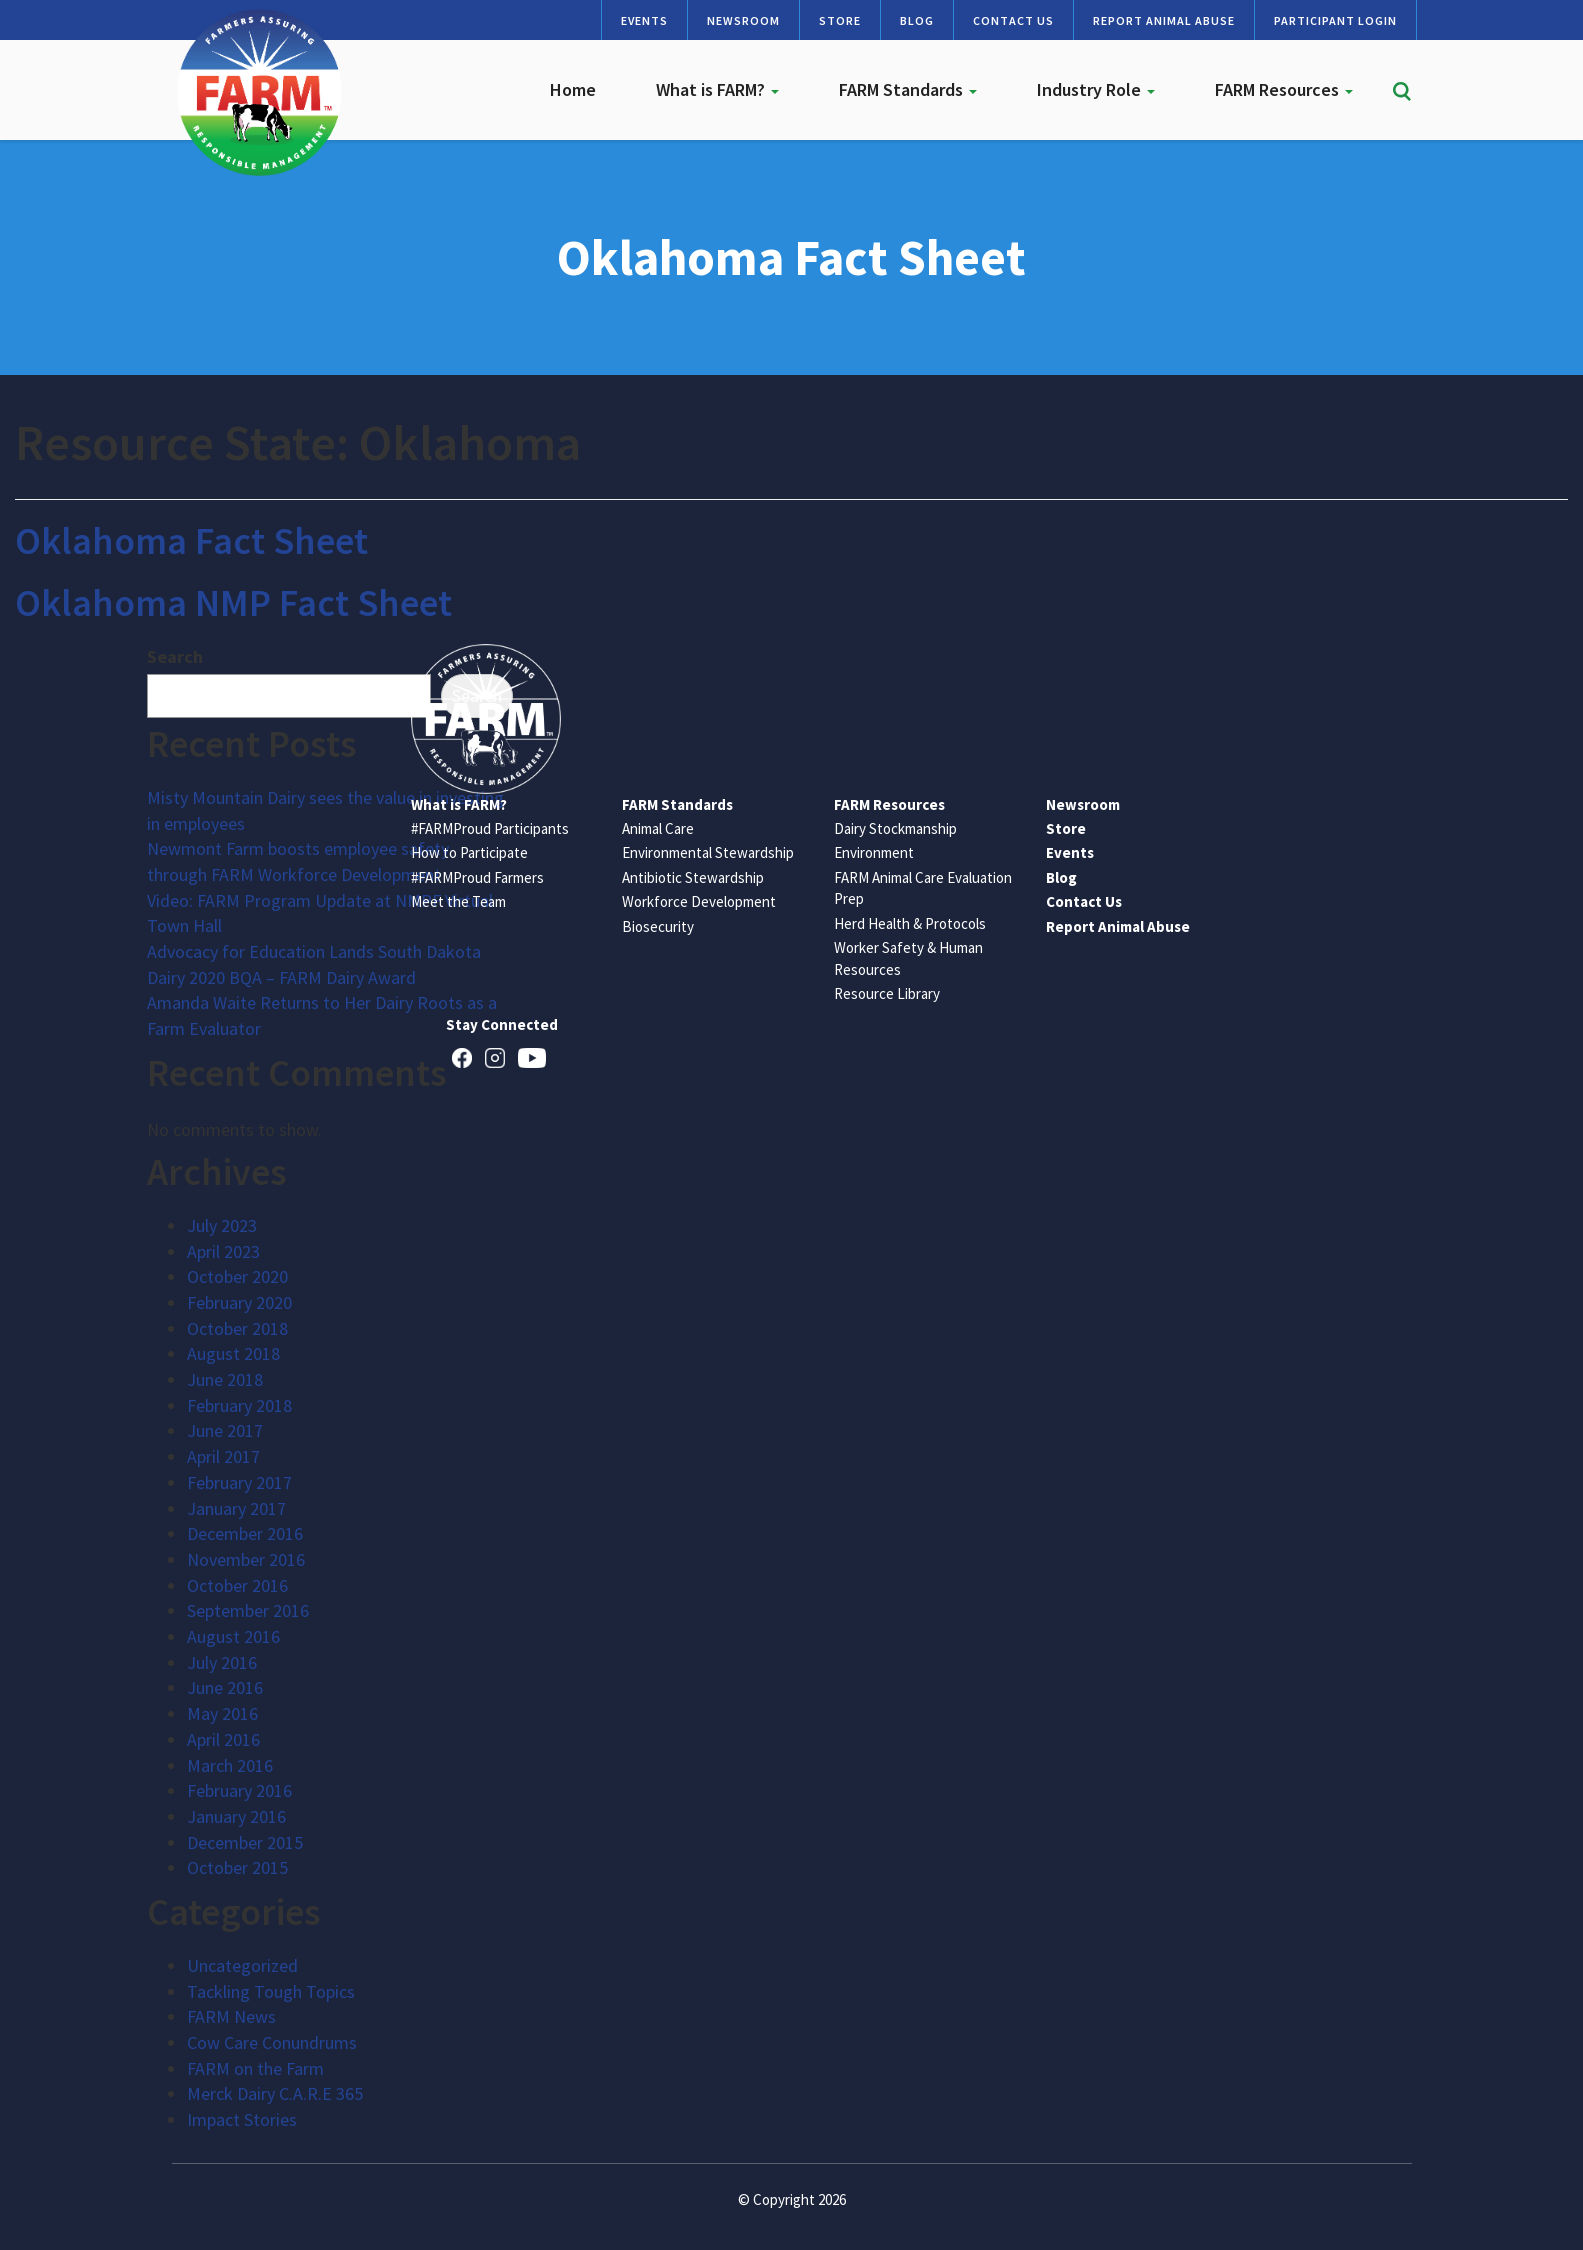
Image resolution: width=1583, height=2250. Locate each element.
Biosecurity (658, 926)
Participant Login (1335, 20)
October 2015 (237, 1867)
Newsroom (743, 20)
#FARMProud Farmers (477, 877)
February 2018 (239, 1405)
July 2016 (222, 1662)
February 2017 (239, 1482)
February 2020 (239, 1302)
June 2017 (225, 1430)
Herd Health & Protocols (910, 923)
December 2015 (245, 1842)
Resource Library (887, 993)
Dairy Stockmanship (895, 828)
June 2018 (225, 1379)
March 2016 (230, 1765)
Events (644, 20)
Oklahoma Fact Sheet (191, 540)
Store (840, 20)
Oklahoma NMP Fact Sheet (233, 602)
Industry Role (1096, 89)
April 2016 (223, 1739)
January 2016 (236, 1816)
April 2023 (223, 1251)
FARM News (231, 2016)
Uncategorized (242, 1965)
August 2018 (233, 1353)
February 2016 (239, 1790)
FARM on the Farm (255, 2068)
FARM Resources (1284, 89)
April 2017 (223, 1456)
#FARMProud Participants (490, 828)
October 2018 (237, 1328)
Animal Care (658, 828)
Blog (917, 20)
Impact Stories (242, 2119)
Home (573, 89)
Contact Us (1013, 20)
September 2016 (248, 1610)
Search (175, 656)
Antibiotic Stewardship (693, 877)
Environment (874, 852)
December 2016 (245, 1533)
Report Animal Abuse (1164, 20)
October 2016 (237, 1585)
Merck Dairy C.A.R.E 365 (275, 2093)
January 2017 (236, 1508)
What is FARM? (717, 89)
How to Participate (469, 852)
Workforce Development (699, 901)
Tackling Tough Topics (271, 1991)
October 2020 (237, 1276)
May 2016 (222, 1713)
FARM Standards (908, 89)
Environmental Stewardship (708, 852)
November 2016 (246, 1559)
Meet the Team (458, 901)
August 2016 (233, 1636)
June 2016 (225, 1687)
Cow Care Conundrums (272, 2042)
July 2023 (222, 1225)
